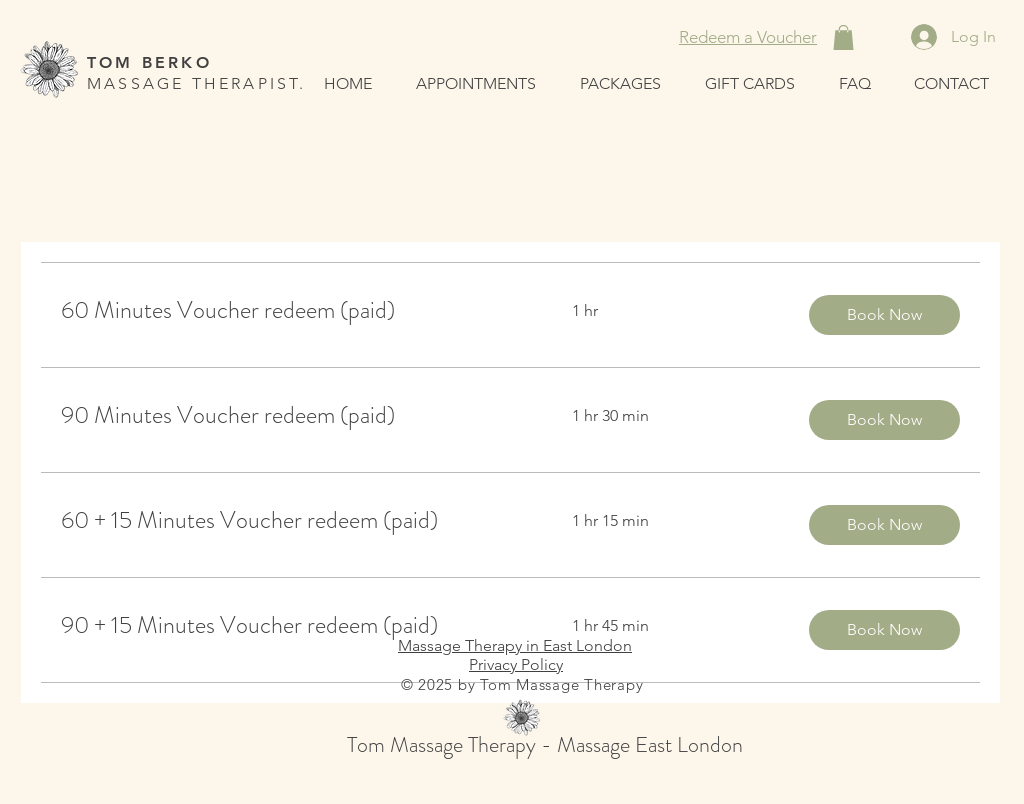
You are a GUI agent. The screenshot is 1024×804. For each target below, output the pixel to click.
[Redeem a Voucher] (748, 37)
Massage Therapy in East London (515, 645)
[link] (292, 311)
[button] (843, 37)
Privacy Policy (516, 664)
